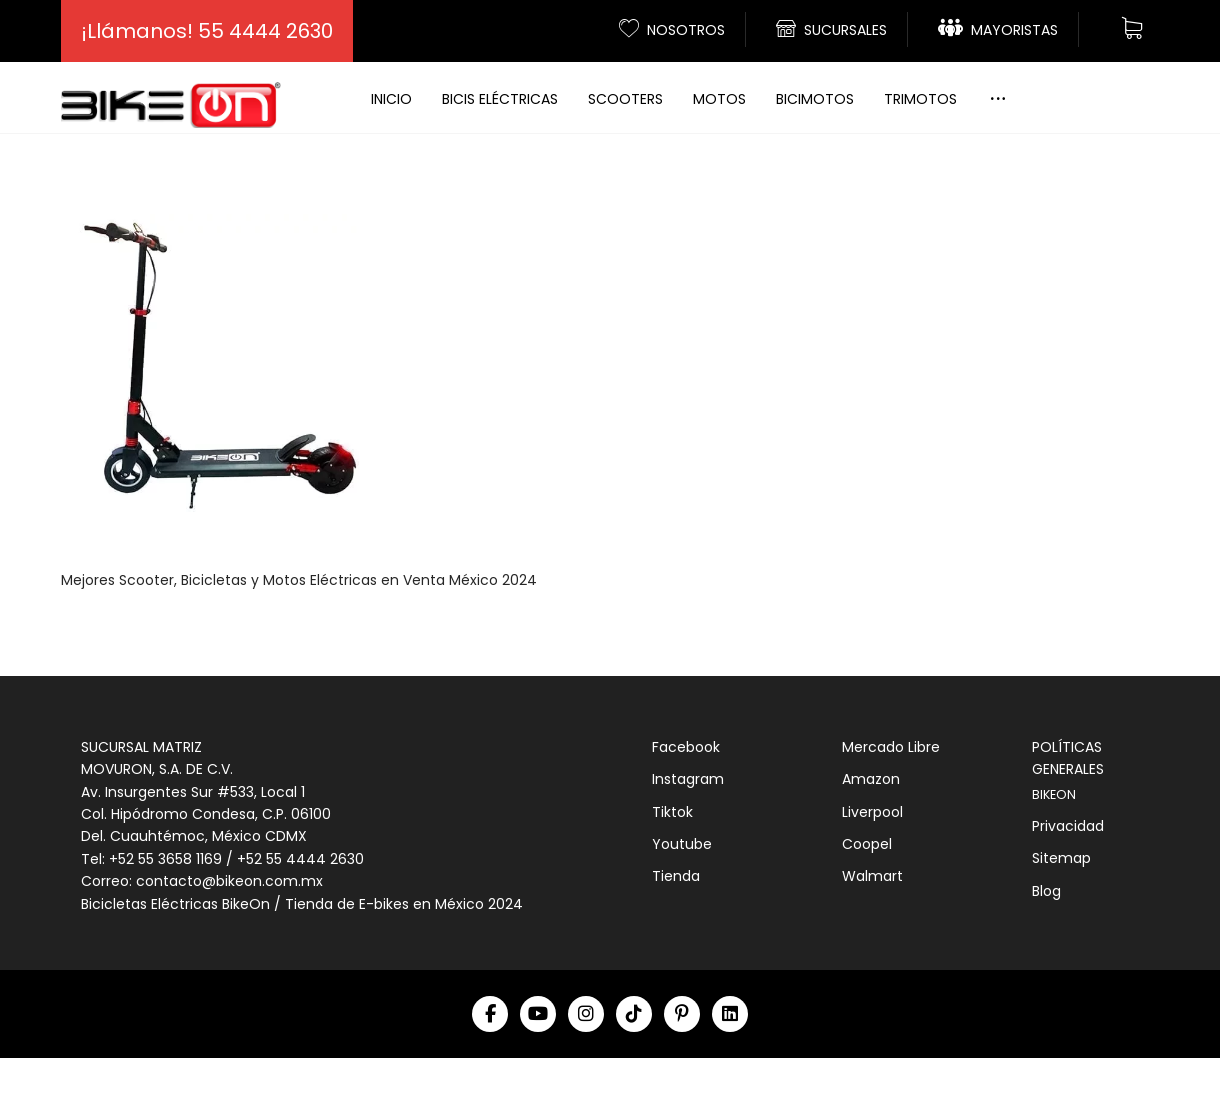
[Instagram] (586, 1073)
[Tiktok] (634, 1073)
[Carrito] (1132, 26)
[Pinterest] (682, 1073)
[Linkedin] (730, 1073)
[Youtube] (538, 1073)
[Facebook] (490, 1073)
